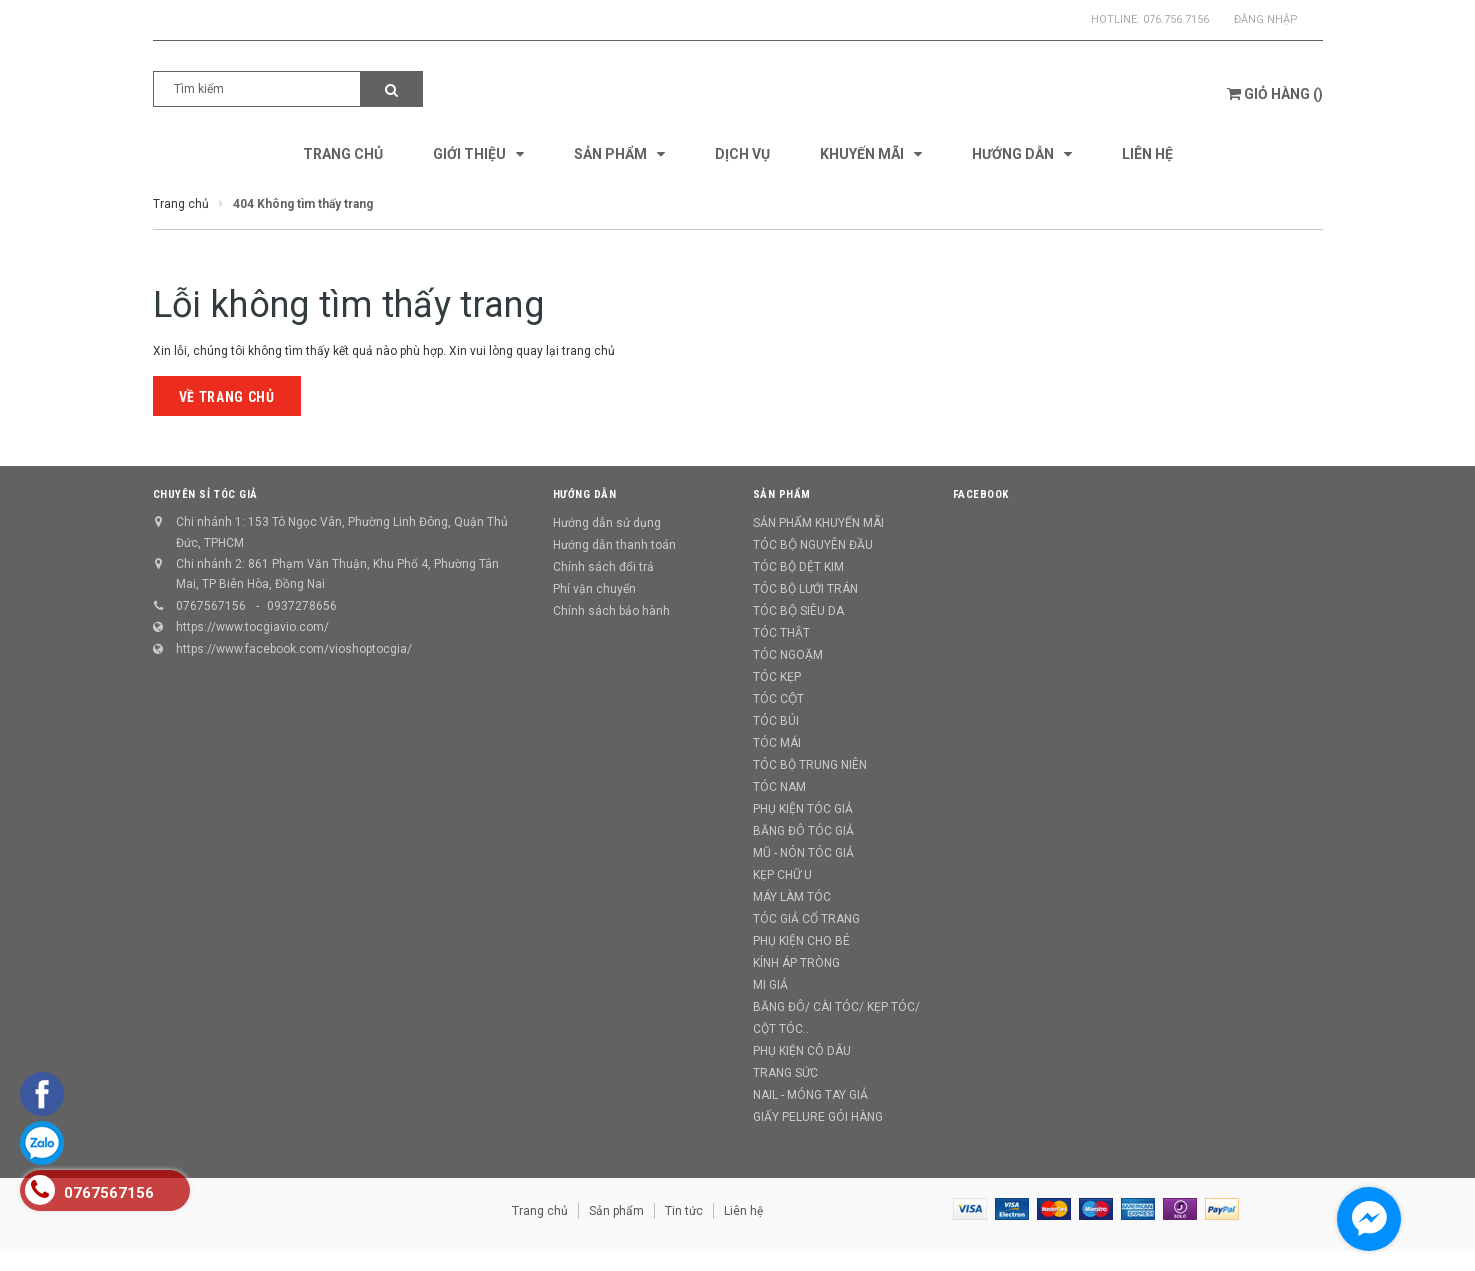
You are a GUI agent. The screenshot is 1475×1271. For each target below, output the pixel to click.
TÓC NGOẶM (788, 655)
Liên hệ (743, 1211)
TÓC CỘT (778, 699)
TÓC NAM (779, 787)
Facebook (981, 494)
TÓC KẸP (777, 677)
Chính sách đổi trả (603, 567)
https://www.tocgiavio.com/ (252, 627)
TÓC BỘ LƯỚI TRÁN (805, 589)
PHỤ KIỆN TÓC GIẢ (803, 809)
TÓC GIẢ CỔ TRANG (806, 919)
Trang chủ (540, 1211)
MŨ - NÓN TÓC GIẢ (803, 853)
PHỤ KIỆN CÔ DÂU (802, 1051)
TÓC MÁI (777, 743)
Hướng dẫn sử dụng (607, 523)
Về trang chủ (227, 397)
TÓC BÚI (776, 721)
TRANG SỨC (785, 1073)
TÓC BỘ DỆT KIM (798, 567)
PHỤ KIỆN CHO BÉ (801, 941)
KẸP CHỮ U (782, 875)
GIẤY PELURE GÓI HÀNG (818, 1117)
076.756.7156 (1176, 19)
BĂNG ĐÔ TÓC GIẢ (803, 831)
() (1275, 94)
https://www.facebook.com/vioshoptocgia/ (294, 649)
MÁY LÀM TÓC (792, 897)
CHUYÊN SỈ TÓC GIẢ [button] (205, 494)
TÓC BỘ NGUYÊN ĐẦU (813, 545)
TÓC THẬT (781, 633)
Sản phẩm (616, 1211)
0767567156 (211, 606)
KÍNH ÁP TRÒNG (796, 963)
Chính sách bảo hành (611, 611)
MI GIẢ (770, 985)
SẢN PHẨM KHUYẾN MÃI (818, 523)
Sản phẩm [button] (782, 494)
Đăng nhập (1266, 19)
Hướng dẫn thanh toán (614, 545)
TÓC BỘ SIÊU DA (798, 611)
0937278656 (302, 606)
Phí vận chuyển (594, 589)
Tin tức (684, 1211)
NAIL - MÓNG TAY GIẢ (810, 1095)
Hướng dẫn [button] (585, 494)
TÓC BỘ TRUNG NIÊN (810, 765)
